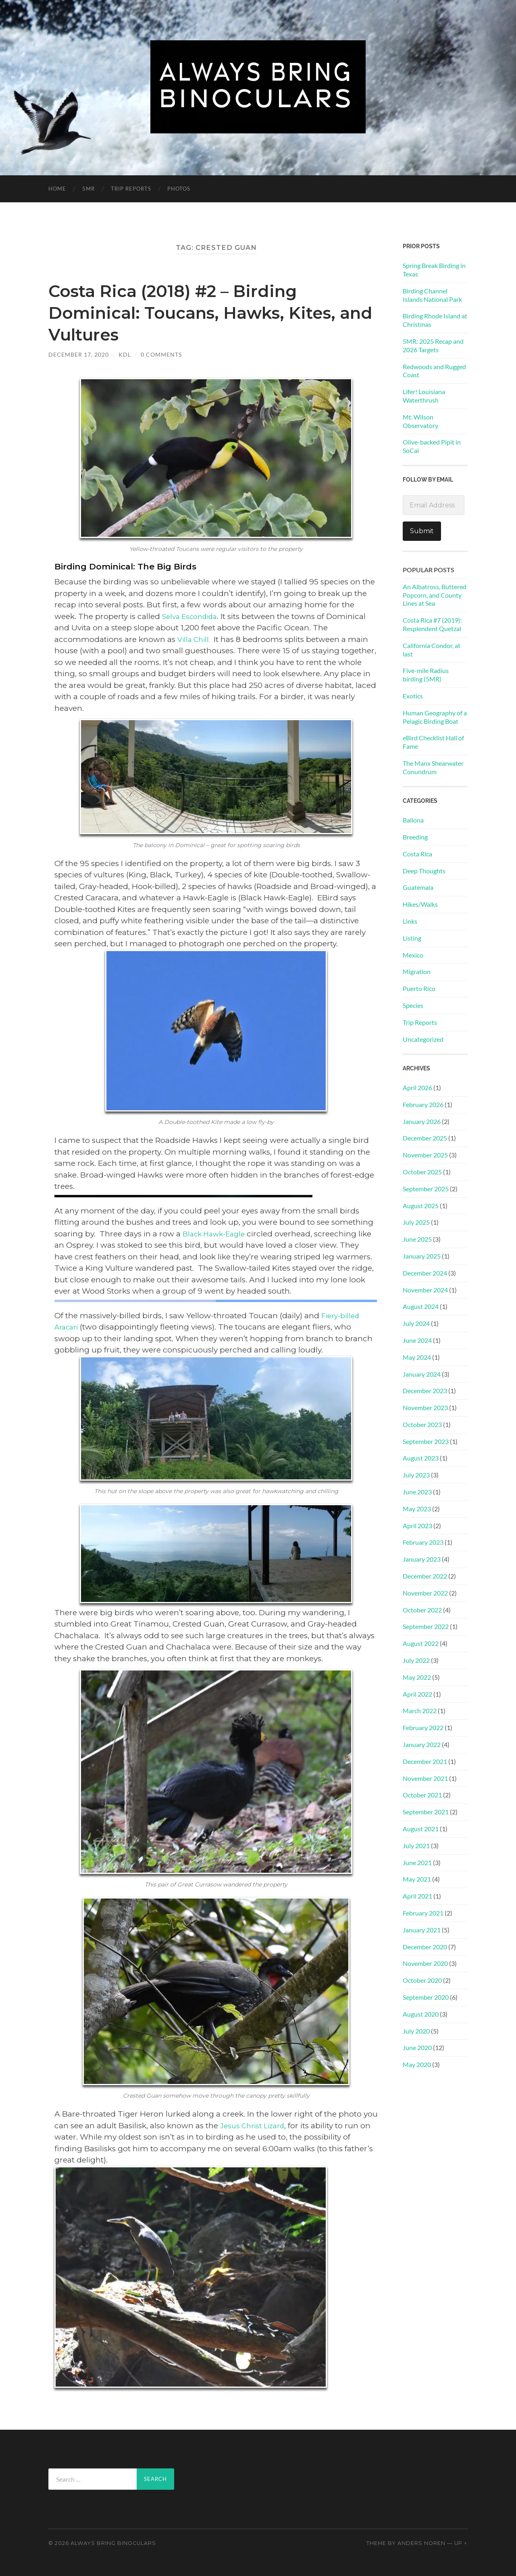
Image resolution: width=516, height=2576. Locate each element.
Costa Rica (417, 854)
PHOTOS (178, 188)
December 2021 (425, 1761)
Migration (417, 971)
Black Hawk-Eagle (217, 1233)
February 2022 (423, 1727)
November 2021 (425, 1778)
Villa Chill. (196, 639)
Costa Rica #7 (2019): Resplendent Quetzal (432, 624)
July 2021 (416, 1845)
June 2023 (417, 1492)
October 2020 (422, 1980)
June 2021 (417, 1862)
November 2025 (425, 1155)
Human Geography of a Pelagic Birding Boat (435, 717)
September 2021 (426, 1812)
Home (57, 188)
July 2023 (416, 1475)
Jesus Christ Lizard (255, 2125)
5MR (88, 188)
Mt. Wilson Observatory (420, 421)
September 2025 (426, 1188)
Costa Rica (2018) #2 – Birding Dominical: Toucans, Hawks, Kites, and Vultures (207, 312)
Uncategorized (423, 1039)
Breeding (415, 837)
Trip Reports (131, 188)
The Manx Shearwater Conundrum (433, 767)
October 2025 (422, 1172)
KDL (125, 354)
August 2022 (421, 1643)
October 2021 (422, 1795)
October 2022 (422, 1610)
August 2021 (421, 1828)
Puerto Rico (419, 988)
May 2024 (417, 1357)
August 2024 (421, 1306)
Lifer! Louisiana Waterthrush (424, 396)
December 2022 (425, 1576)
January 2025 (422, 1256)
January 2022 (422, 1744)
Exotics (413, 696)
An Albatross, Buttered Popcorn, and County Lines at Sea (434, 595)
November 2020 (425, 1963)
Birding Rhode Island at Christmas (435, 320)
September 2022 (426, 1626)
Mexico (413, 955)
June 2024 (417, 1340)
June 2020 (417, 2047)
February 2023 (423, 1542)
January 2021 (422, 1930)
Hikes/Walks (420, 904)
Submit (422, 531)
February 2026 (423, 1104)
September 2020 (426, 1997)
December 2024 (425, 1273)
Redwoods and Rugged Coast (434, 371)
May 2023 (417, 1508)
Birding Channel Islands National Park (432, 295)
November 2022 (425, 1593)
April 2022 (417, 1694)
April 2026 (417, 1087)
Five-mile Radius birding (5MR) (426, 675)
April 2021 (417, 1896)
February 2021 (423, 1913)
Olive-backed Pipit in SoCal (432, 446)
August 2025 (421, 1205)
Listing (412, 938)
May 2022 (417, 1677)
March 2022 (420, 1710)
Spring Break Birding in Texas (434, 270)
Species (413, 1005)
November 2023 (425, 1407)
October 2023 (422, 1424)
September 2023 (426, 1441)
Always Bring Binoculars (113, 2543)
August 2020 (421, 2014)
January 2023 (422, 1559)
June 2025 (417, 1239)
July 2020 (416, 2031)
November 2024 (425, 1290)
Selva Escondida (192, 616)
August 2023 (421, 1458)
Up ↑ (461, 2543)
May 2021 (417, 1879)
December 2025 (425, 1138)
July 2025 (416, 1222)
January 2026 (422, 1121)
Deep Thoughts (424, 871)
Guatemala (418, 887)
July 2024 (416, 1323)
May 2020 (417, 2064)
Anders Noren (421, 2543)
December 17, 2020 (78, 354)
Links (410, 921)
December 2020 (425, 1947)
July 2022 (416, 1660)
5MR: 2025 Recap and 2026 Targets (433, 345)
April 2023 (417, 1525)
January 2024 (422, 1374)
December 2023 (425, 1390)
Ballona (413, 820)
